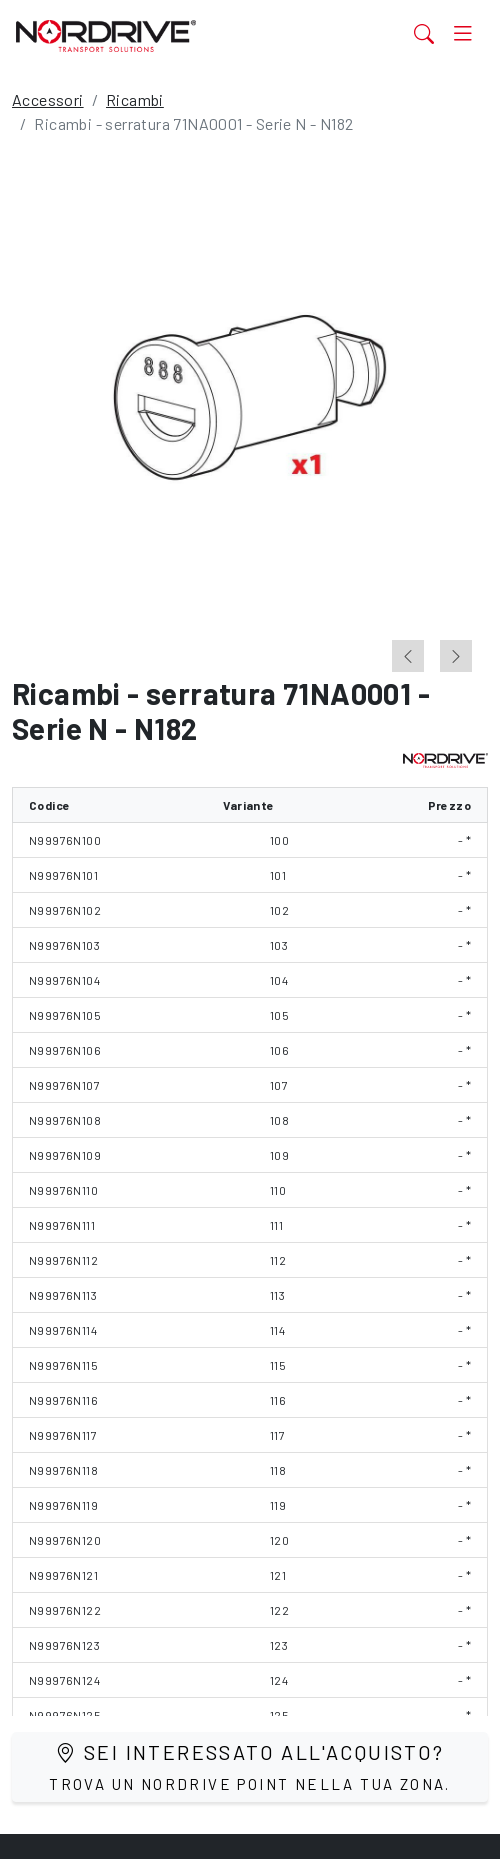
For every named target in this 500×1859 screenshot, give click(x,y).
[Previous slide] (408, 656)
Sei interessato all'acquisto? (250, 1766)
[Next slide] (456, 656)
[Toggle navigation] (463, 33)
